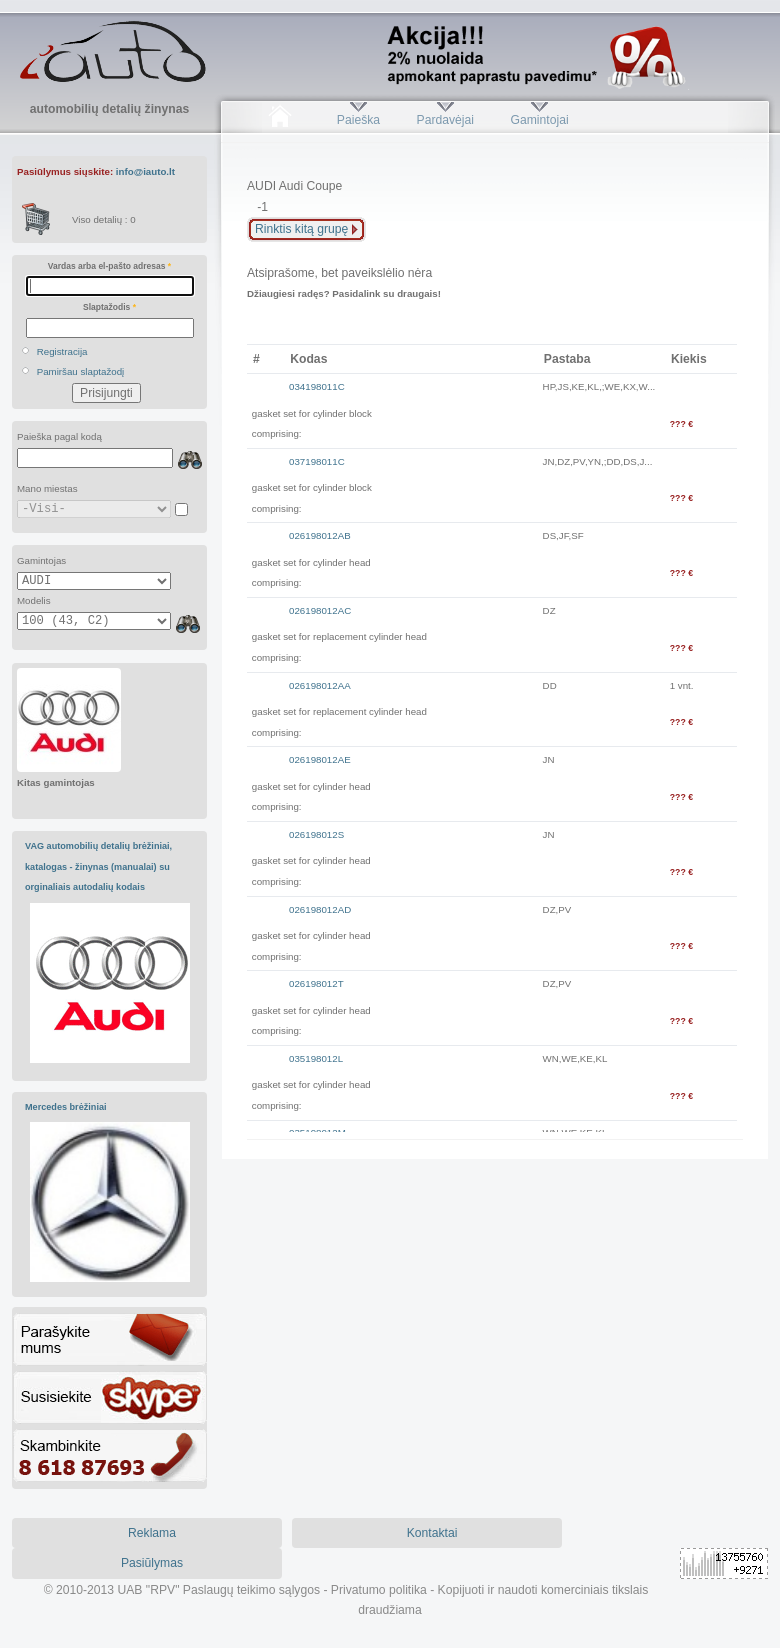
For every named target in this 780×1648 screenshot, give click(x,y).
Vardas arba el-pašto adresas (109, 266)
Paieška (358, 120)
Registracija (62, 351)
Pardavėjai (445, 120)
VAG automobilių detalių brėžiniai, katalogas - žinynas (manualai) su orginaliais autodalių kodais (98, 866)
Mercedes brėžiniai (66, 1107)
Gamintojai (539, 120)
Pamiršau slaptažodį (81, 371)
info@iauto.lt (145, 171)
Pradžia (279, 120)
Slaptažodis (109, 307)
